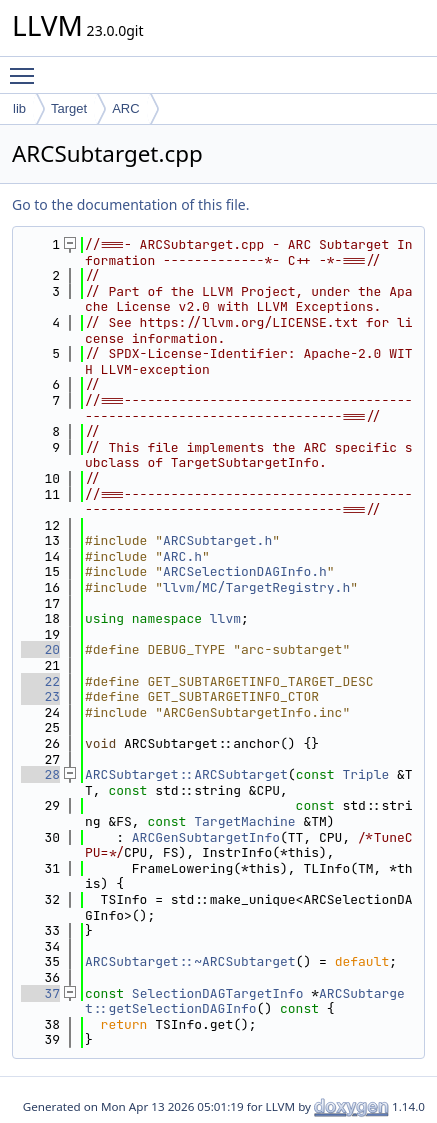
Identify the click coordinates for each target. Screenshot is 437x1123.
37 (40, 993)
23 (40, 696)
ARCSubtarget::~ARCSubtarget (190, 961)
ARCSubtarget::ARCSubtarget (186, 774)
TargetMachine (244, 821)
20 (40, 649)
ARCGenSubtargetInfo (206, 837)
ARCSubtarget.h (217, 540)
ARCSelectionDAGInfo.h (245, 571)
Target (69, 108)
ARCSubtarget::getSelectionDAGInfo (245, 1001)
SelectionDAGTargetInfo (218, 993)
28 (40, 774)
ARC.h (182, 556)
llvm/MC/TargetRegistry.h (256, 587)
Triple (365, 774)
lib (19, 108)
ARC (125, 108)
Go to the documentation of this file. (130, 204)
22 (40, 681)
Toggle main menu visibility (27, 67)
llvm (225, 618)
